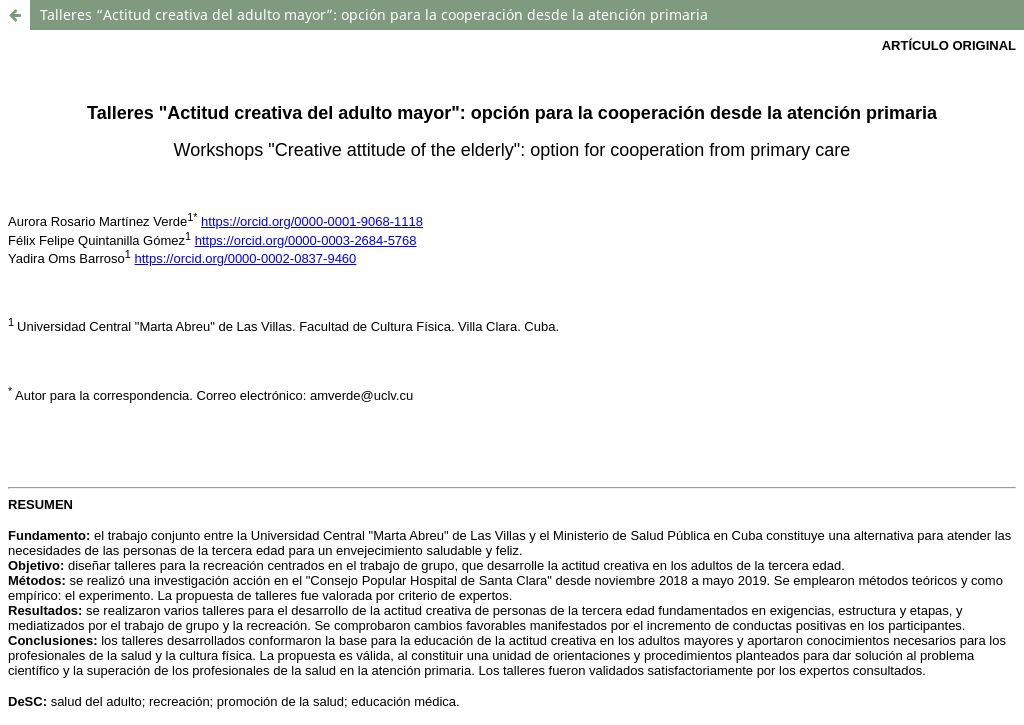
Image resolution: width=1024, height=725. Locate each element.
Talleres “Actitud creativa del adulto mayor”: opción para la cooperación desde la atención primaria (374, 14)
